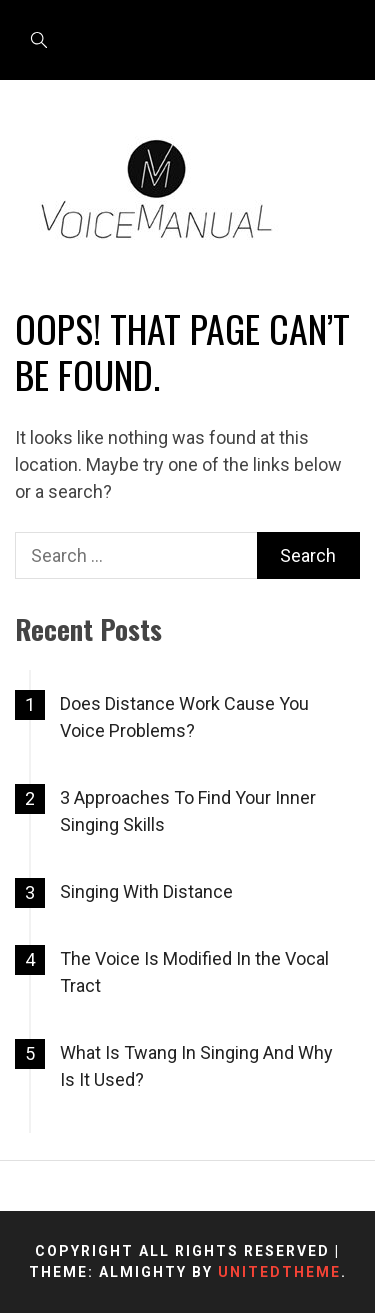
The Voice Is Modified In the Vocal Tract (194, 972)
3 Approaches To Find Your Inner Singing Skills (188, 811)
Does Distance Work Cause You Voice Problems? (184, 717)
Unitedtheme (279, 1272)
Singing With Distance (146, 891)
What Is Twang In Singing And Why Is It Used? (196, 1066)
